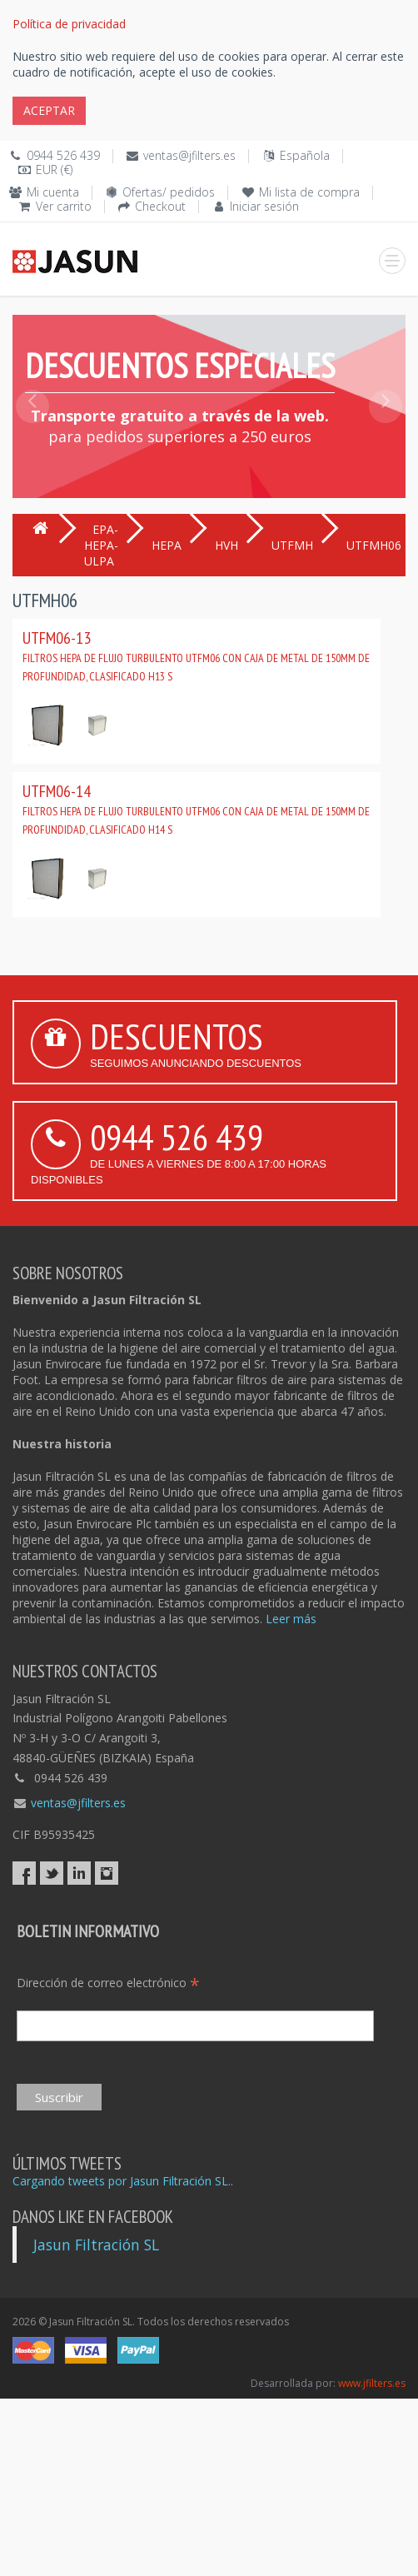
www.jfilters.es (372, 2383)
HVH (226, 545)
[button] (32, 444)
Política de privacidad (69, 24)
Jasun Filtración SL (96, 2245)
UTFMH (292, 545)
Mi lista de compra (309, 192)
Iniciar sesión (264, 206)
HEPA (167, 545)
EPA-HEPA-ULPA (101, 545)
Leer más (291, 1619)
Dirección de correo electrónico (108, 1982)
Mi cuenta (53, 192)
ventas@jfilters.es (189, 155)
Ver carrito (64, 206)
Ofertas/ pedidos (168, 192)
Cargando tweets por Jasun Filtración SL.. (122, 2181)
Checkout (160, 206)
